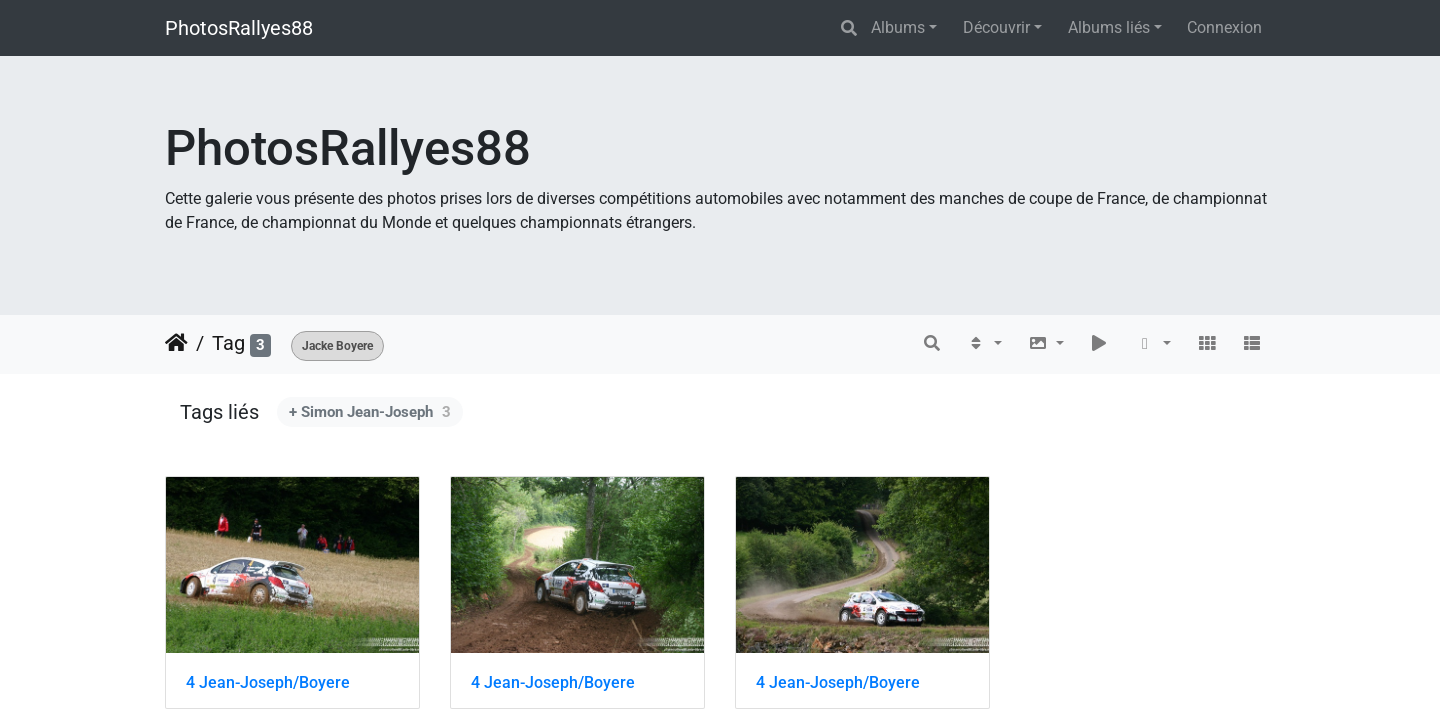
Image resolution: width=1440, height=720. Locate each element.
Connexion (1224, 27)
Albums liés (1109, 27)
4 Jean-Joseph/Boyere (268, 682)
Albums (898, 27)
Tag (228, 343)
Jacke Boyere (337, 346)
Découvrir (996, 27)
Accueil (176, 343)
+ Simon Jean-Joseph (370, 412)
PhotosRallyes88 (239, 28)
